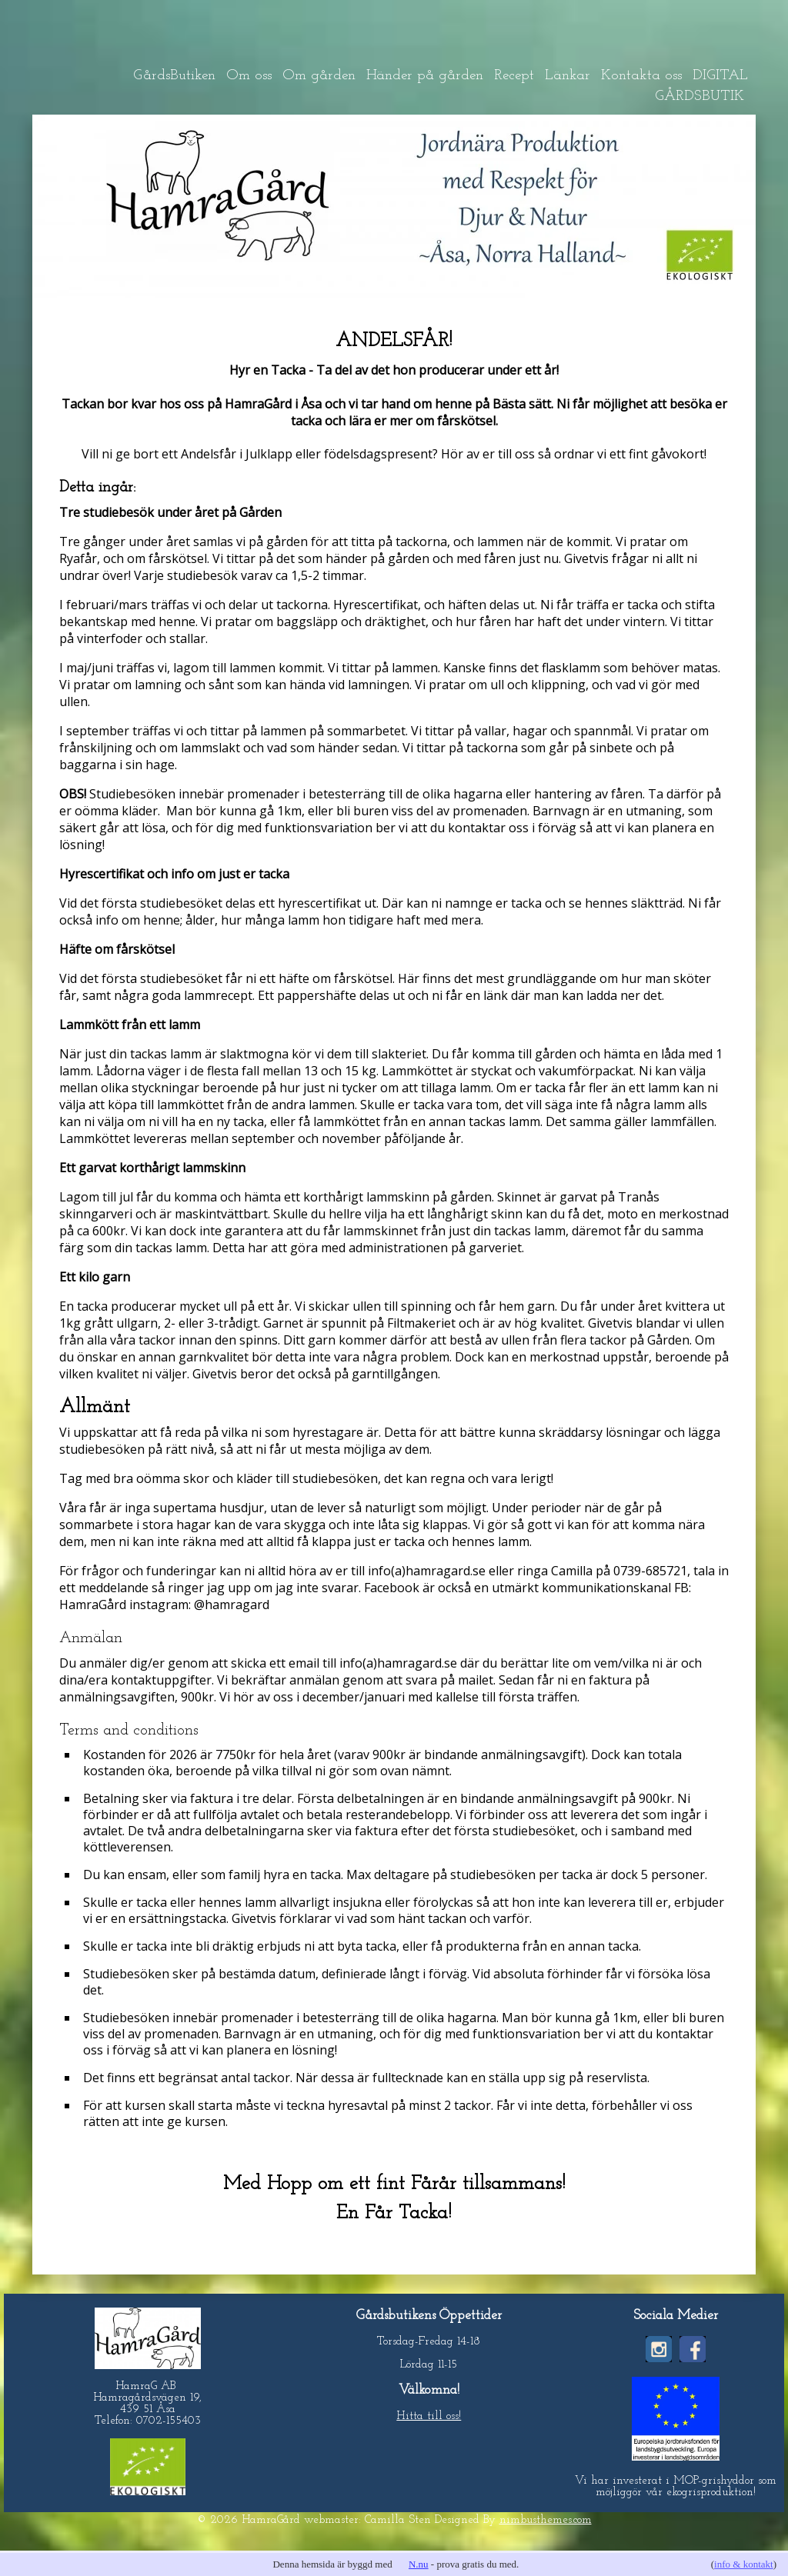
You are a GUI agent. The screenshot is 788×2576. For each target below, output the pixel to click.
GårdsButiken (174, 75)
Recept (514, 75)
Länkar (567, 75)
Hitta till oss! (428, 2416)
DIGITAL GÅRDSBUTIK (701, 86)
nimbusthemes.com (545, 2520)
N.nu (419, 2564)
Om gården (319, 75)
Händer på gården (424, 75)
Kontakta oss (641, 75)
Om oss (249, 75)
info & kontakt (743, 2564)
